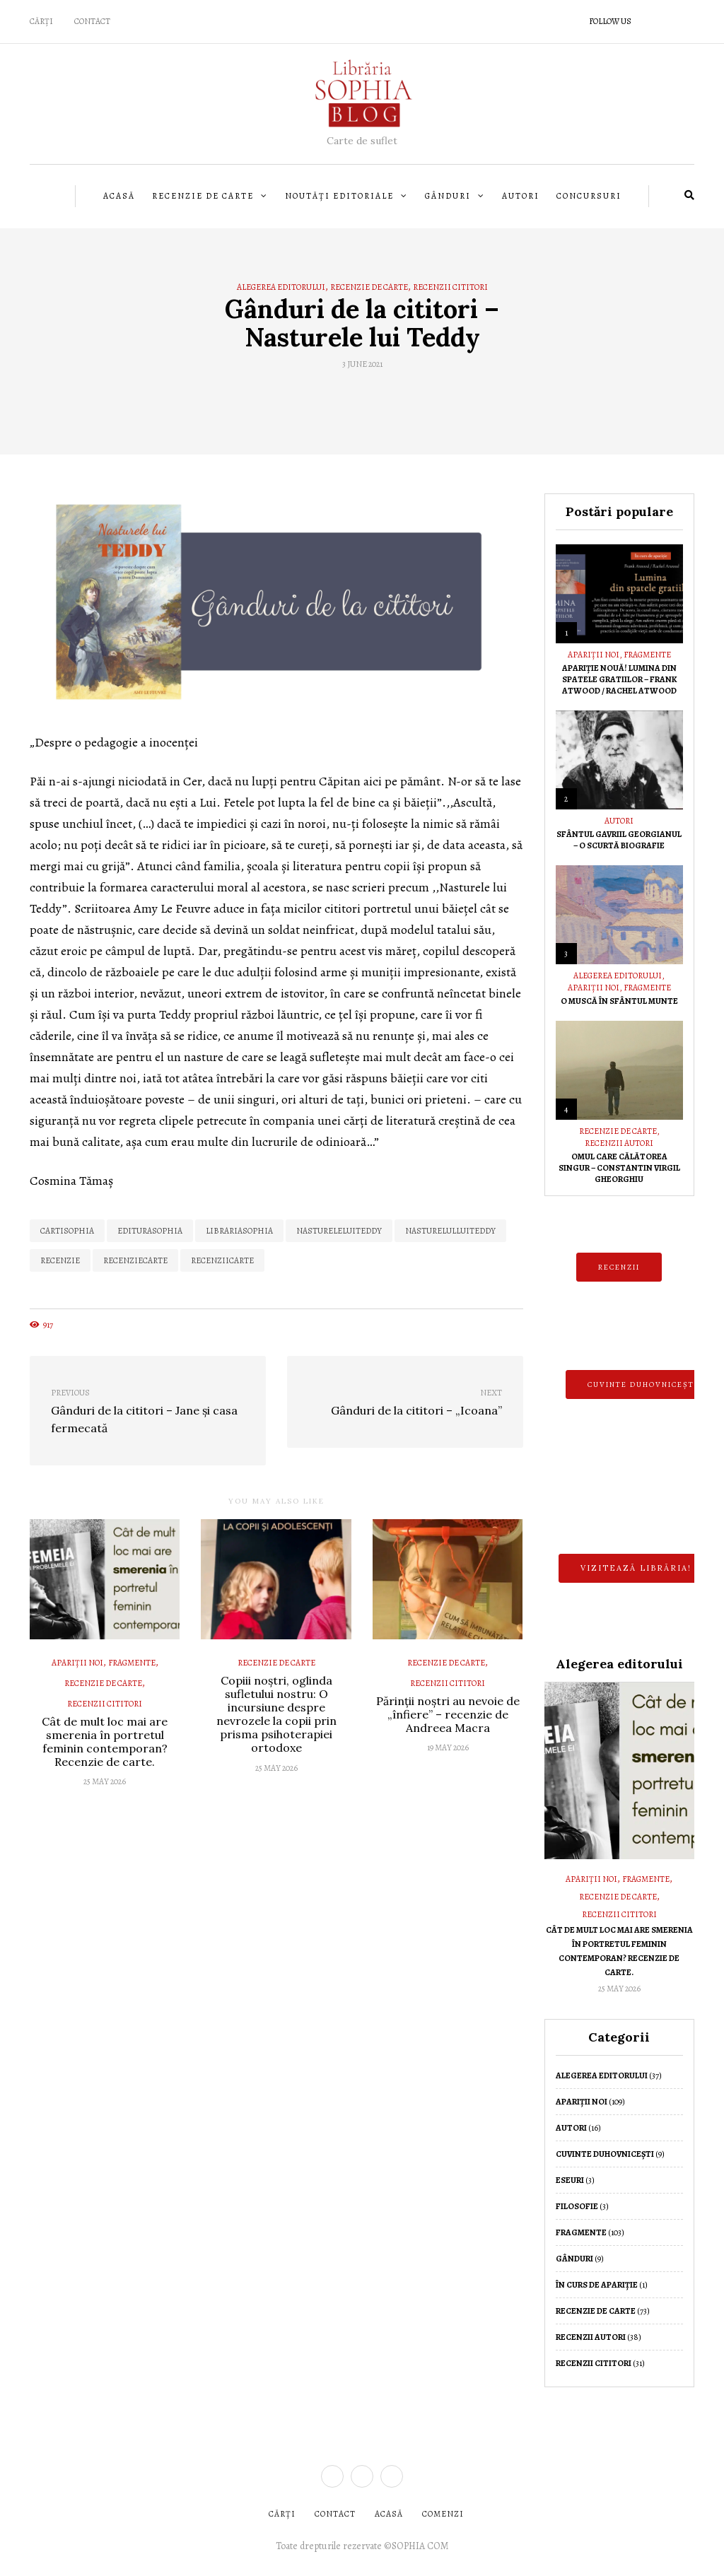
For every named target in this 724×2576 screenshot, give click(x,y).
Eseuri (570, 2180)
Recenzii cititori (450, 287)
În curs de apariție (597, 2284)
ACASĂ (389, 2513)
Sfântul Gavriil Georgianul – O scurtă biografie (619, 840)
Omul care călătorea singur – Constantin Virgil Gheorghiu (619, 1168)
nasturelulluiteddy (450, 1230)
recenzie (60, 1260)
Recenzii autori (619, 1143)
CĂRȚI (41, 21)
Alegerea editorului (281, 287)
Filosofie (577, 2206)
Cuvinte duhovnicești (605, 2154)
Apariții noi (77, 1662)
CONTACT (335, 2513)
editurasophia (149, 1230)
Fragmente (132, 1662)
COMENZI (443, 2513)
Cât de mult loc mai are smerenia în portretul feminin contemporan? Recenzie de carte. (105, 1741)
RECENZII (619, 1267)
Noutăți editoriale (339, 195)
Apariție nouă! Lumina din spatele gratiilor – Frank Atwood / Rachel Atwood (619, 679)
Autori (520, 195)
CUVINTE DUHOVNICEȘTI (643, 1384)
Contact (92, 21)
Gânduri (448, 195)
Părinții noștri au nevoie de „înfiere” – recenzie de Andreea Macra (448, 1714)
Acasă (119, 195)
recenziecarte (135, 1260)
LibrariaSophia (239, 1230)
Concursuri (588, 195)
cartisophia (67, 1230)
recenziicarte (222, 1260)
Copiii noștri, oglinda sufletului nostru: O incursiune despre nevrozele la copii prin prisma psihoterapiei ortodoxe (276, 1714)
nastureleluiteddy (339, 1230)
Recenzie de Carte (203, 195)
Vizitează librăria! (635, 1568)
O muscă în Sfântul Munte (619, 1001)
